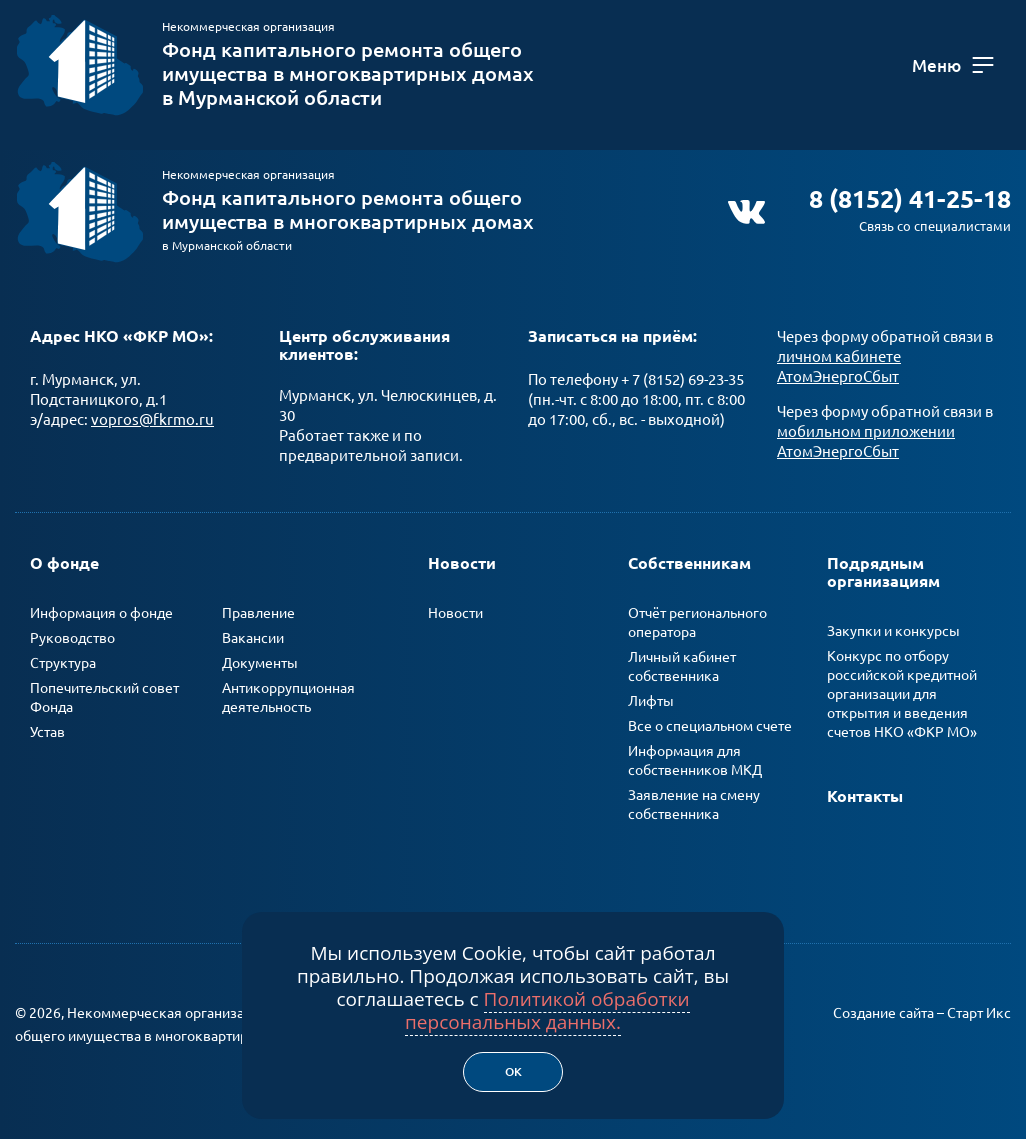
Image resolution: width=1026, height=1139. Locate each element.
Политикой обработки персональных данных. (547, 1010)
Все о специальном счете (710, 726)
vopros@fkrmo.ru (152, 419)
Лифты (651, 701)
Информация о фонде (101, 613)
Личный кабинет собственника (682, 666)
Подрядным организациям (883, 572)
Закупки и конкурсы (893, 631)
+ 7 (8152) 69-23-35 (682, 379)
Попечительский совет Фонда (104, 697)
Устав (47, 732)
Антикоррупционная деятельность (288, 697)
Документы (260, 663)
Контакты (865, 796)
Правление (258, 613)
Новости (462, 563)
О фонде (64, 563)
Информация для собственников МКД (695, 760)
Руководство (72, 638)
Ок (513, 1071)
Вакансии (253, 638)
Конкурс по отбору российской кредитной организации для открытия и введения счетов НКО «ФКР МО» (902, 694)
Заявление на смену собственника (694, 804)
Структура (63, 663)
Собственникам (689, 563)
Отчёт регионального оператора (697, 622)
